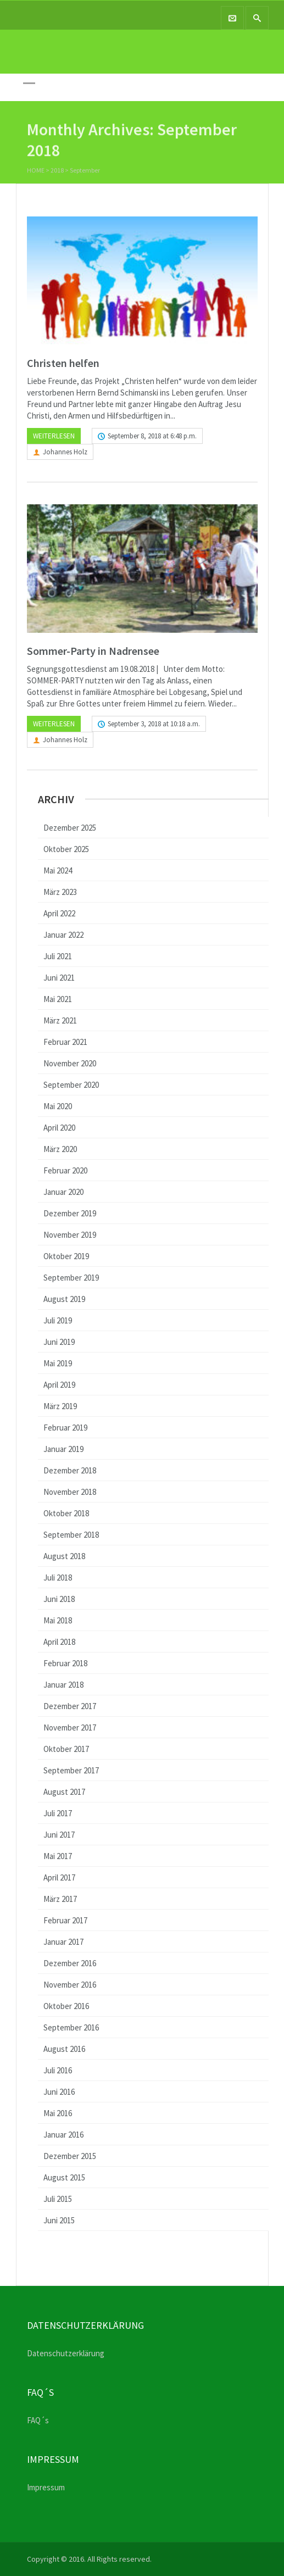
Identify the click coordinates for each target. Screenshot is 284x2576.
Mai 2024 (57, 870)
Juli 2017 (57, 1813)
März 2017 (60, 1899)
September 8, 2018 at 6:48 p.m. (152, 436)
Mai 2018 (57, 1620)
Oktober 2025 (66, 849)
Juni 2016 (59, 2092)
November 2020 (69, 1063)
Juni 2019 (59, 1342)
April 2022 (59, 913)
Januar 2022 (63, 935)
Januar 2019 (63, 1449)
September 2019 (71, 1277)
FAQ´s (38, 2420)
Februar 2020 (65, 1170)
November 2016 (69, 1984)
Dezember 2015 (69, 2156)
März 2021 (60, 1020)
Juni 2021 (59, 977)
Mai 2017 (57, 1856)
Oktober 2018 (66, 1513)
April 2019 (59, 1384)
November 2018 (69, 1492)
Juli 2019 (57, 1320)
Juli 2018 (57, 1577)
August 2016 (64, 2049)
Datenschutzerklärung (65, 2353)
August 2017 (64, 1792)
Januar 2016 (63, 2134)
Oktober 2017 (66, 1749)
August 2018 (64, 1556)
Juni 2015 (59, 2220)
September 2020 (71, 1085)
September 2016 (71, 2027)
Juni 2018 (59, 1599)
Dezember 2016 (69, 1963)
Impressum (46, 2487)
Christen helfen (63, 363)
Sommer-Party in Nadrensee (93, 651)
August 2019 (64, 1299)
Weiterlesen (54, 436)
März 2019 (60, 1406)
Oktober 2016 (66, 2006)
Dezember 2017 (69, 1706)
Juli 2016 (57, 2070)
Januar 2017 (63, 1942)
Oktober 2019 (66, 1256)
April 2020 (59, 1127)
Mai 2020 (57, 1106)
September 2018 (71, 1534)
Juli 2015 (57, 2199)
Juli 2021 (57, 956)
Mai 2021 (57, 999)
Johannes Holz (65, 452)
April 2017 (59, 1877)
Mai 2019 (57, 1363)
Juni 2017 (59, 1834)
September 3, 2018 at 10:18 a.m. (154, 723)
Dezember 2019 (69, 1213)
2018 (57, 172)
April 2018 (59, 1642)
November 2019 (69, 1234)
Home (35, 172)
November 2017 (69, 1727)
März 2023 (60, 892)
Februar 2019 (65, 1427)
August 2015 (64, 2177)
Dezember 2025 (69, 827)
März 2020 (60, 1149)
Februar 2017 (65, 1920)
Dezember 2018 (69, 1470)
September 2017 (71, 1770)
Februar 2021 (65, 1042)
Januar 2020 (63, 1192)
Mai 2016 (57, 2113)
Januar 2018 (63, 1684)
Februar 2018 (65, 1663)
